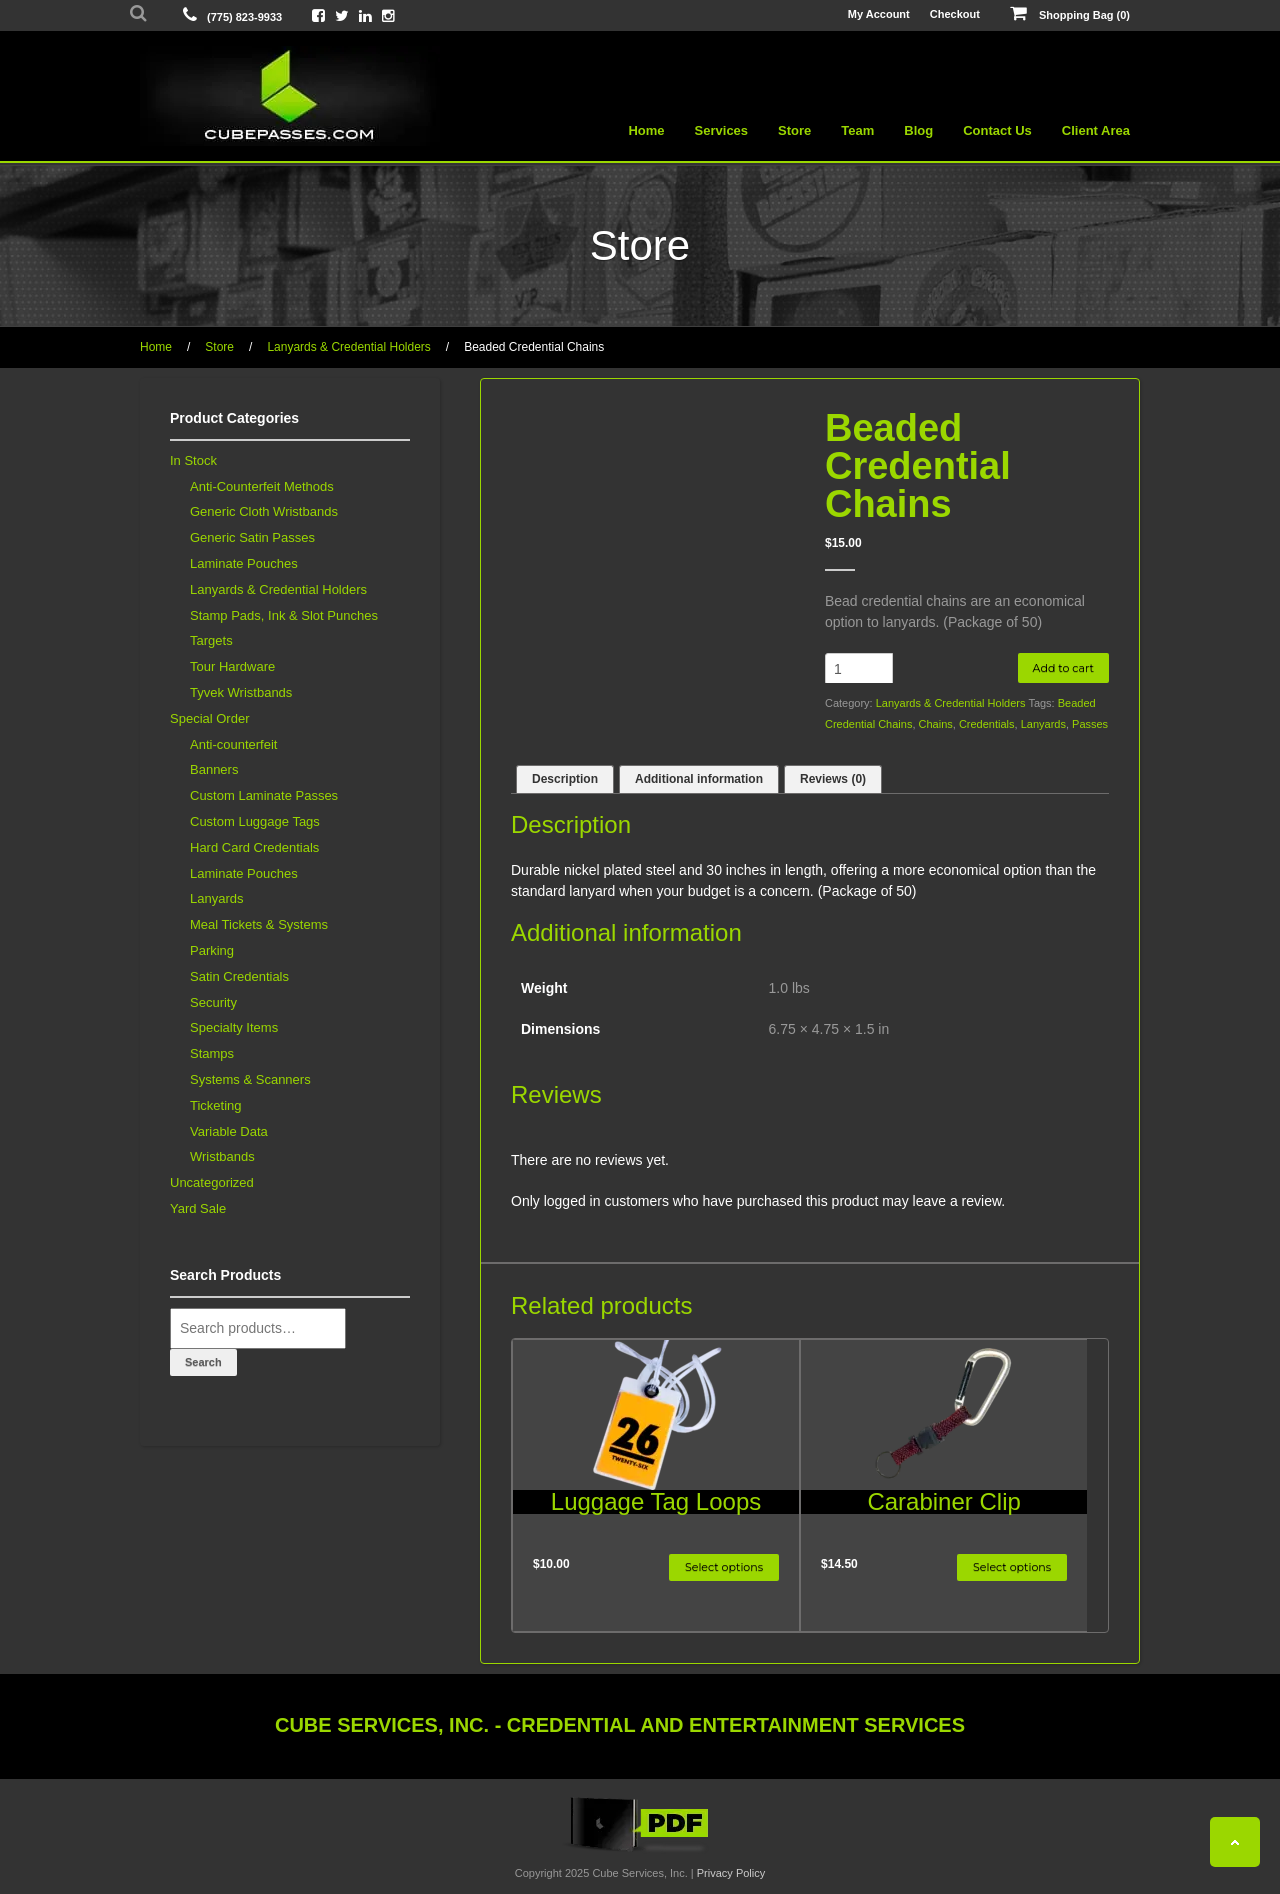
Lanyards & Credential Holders (348, 347)
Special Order (209, 718)
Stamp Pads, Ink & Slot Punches (284, 615)
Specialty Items (234, 1027)
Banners (214, 769)
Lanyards (1043, 724)
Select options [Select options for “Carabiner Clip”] (1012, 1567)
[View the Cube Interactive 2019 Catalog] (640, 1852)
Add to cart (1063, 668)
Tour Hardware (232, 666)
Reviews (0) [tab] (833, 779)
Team (857, 130)
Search (203, 1362)
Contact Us (997, 130)
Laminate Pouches (244, 563)
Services (722, 130)
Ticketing (216, 1105)
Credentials (987, 724)
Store (794, 130)
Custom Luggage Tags (255, 821)
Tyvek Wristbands (241, 692)
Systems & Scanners (250, 1079)
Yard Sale (198, 1208)
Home (646, 130)
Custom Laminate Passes (264, 795)
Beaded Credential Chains (534, 347)
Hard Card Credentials (254, 847)
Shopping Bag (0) (1070, 14)
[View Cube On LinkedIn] (365, 15)
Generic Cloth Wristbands (264, 511)
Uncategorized (212, 1182)
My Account (879, 14)
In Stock (193, 460)
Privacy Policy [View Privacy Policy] (731, 1873)
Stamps (212, 1053)
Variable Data (229, 1131)
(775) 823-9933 (244, 17)
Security (213, 1002)
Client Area (1096, 130)
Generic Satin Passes (252, 537)
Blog (918, 130)
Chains (936, 724)
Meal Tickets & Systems (259, 924)
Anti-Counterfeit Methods (262, 486)
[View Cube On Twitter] (342, 15)
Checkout (955, 14)
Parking (212, 950)
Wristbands (222, 1156)
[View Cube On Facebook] (318, 15)
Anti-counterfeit (233, 744)
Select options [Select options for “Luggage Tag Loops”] (724, 1567)
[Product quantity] (859, 669)
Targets (211, 640)
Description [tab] (565, 779)
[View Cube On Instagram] (388, 15)
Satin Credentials (239, 976)
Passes (1090, 724)
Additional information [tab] (699, 779)
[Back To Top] (1235, 1842)
